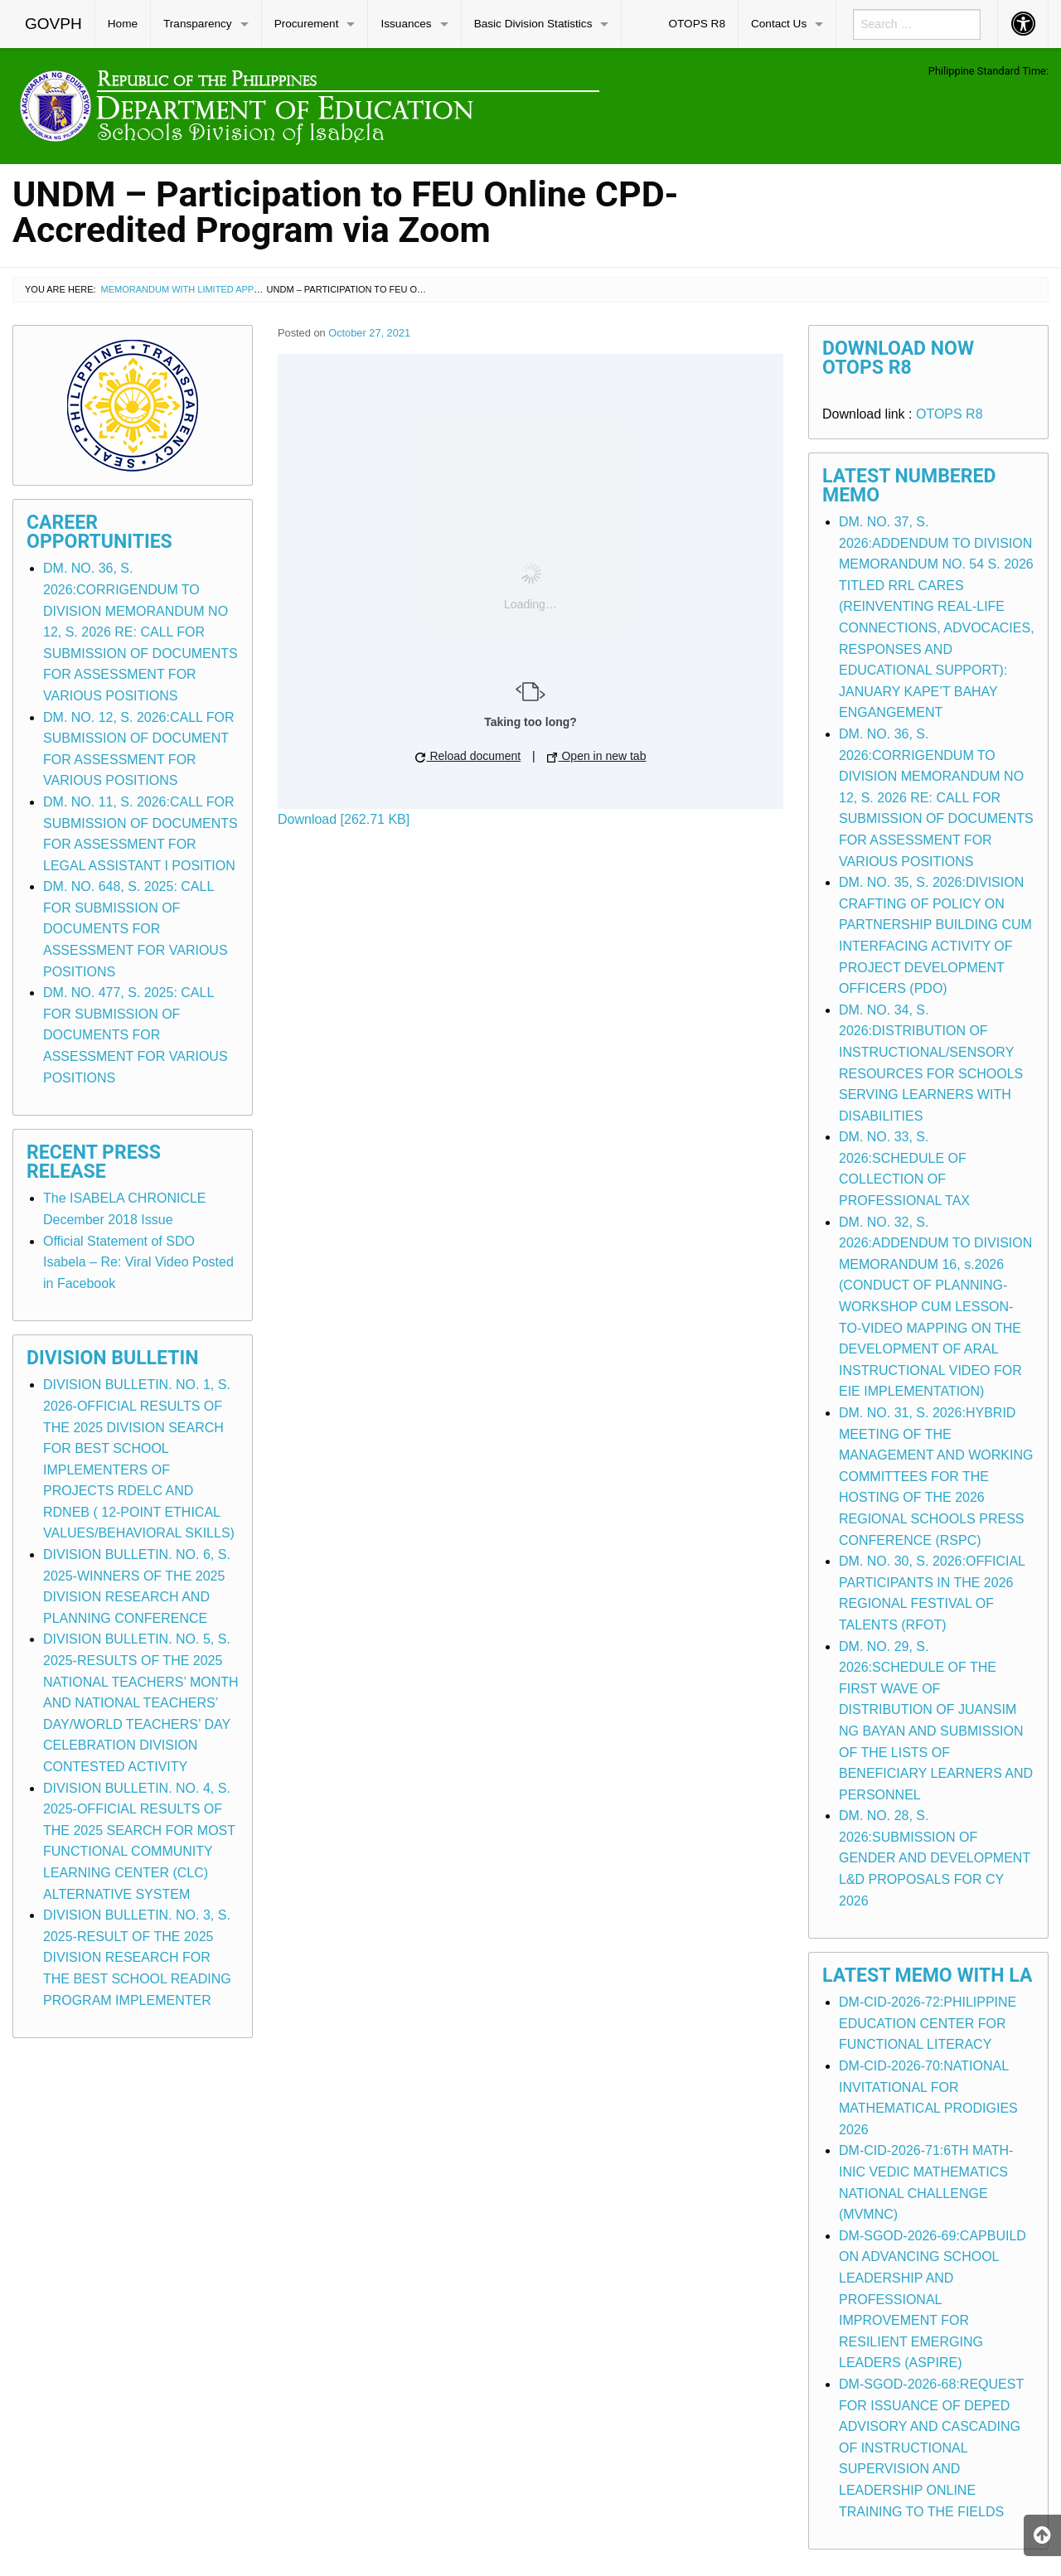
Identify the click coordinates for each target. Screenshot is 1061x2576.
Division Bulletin (113, 1358)
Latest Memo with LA (927, 1975)
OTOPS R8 (696, 23)
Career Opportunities (99, 532)
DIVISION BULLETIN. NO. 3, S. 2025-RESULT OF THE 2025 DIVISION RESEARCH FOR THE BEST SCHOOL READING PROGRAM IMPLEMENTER (137, 1957)
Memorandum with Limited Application (198, 289)
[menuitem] (53, 24)
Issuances (405, 23)
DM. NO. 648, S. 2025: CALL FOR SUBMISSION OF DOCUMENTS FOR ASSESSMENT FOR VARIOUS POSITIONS (135, 928)
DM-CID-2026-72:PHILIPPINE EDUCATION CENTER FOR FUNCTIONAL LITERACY (927, 2023)
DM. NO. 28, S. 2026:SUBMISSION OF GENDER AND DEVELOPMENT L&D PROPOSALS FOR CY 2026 (934, 1858)
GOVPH (53, 23)
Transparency (197, 23)
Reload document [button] (468, 756)
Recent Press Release (94, 1162)
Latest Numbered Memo (909, 485)
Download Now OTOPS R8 (898, 358)
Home (123, 23)
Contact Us (779, 23)
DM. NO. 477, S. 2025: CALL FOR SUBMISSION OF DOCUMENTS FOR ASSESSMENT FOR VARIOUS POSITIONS (135, 1034)
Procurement (306, 23)
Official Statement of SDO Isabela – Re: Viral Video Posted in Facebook (138, 1262)
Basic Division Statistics (533, 23)
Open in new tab (597, 756)
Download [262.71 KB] (343, 819)
